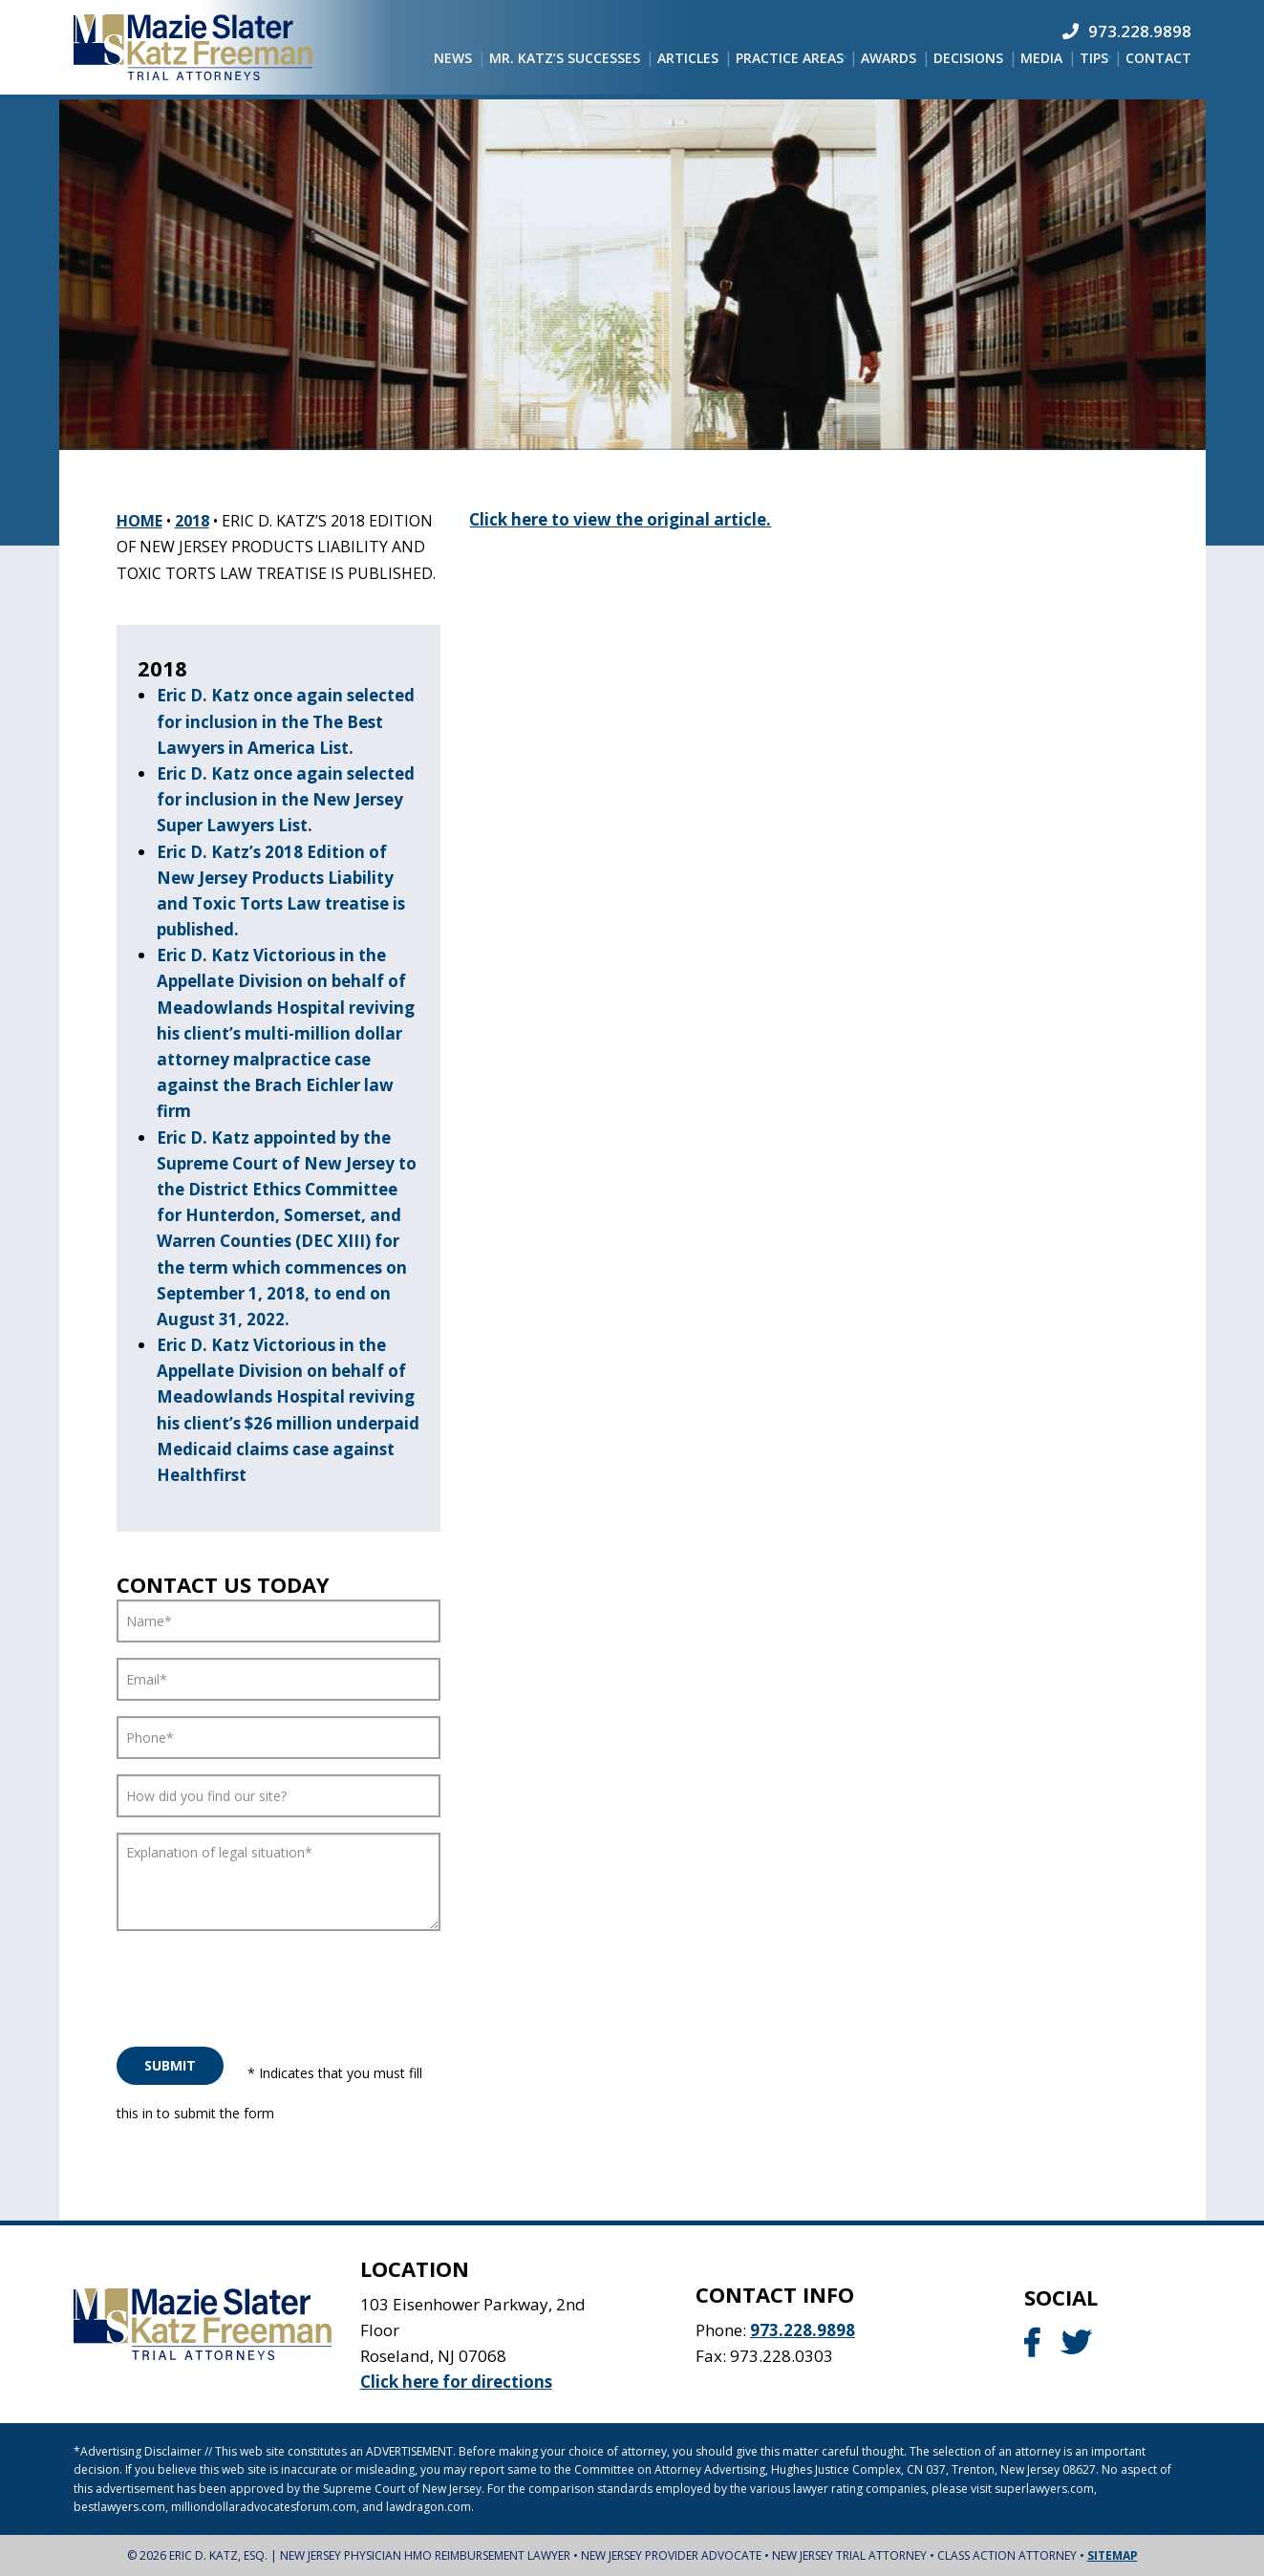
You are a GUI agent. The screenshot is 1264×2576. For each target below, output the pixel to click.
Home (139, 520)
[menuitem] (453, 58)
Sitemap (1112, 2555)
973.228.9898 (802, 2330)
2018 (192, 520)
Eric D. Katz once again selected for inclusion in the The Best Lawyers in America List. (286, 721)
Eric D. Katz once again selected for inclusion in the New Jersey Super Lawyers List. (286, 799)
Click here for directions (456, 2382)
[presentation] (262, 1983)
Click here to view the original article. (620, 519)
